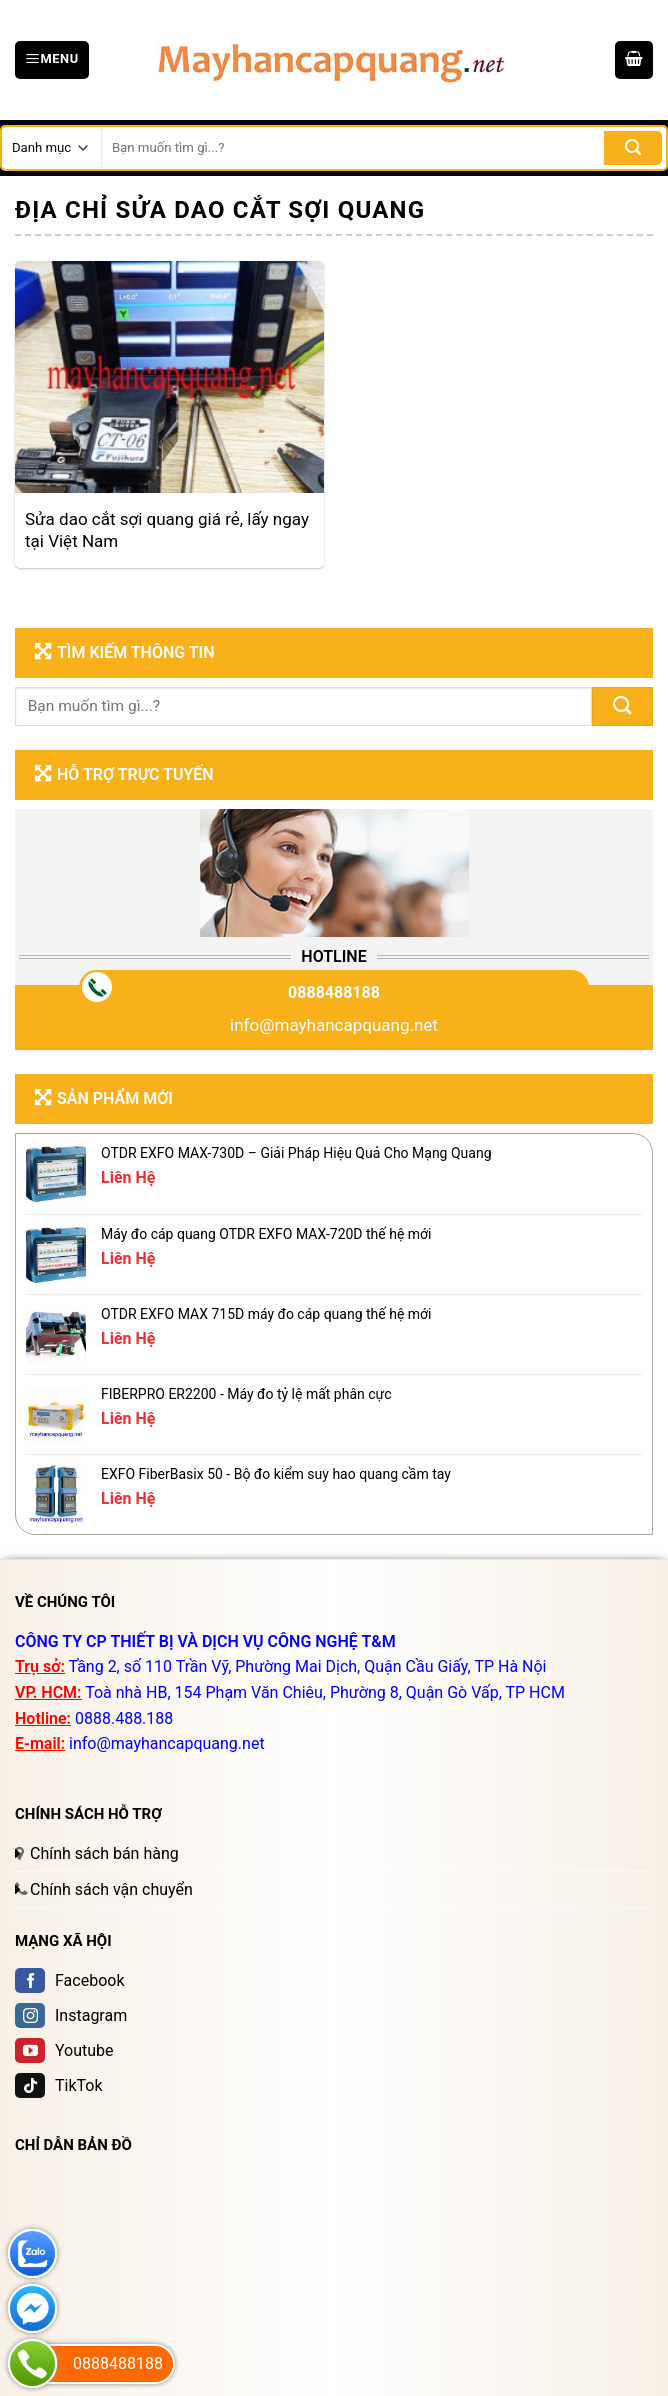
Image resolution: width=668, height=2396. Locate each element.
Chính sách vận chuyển (111, 1889)
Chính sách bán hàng (104, 1853)
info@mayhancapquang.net (334, 1025)
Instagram (71, 2015)
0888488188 (334, 992)
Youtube (64, 2050)
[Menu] (52, 60)
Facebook (69, 1980)
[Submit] (622, 706)
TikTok (59, 2085)
